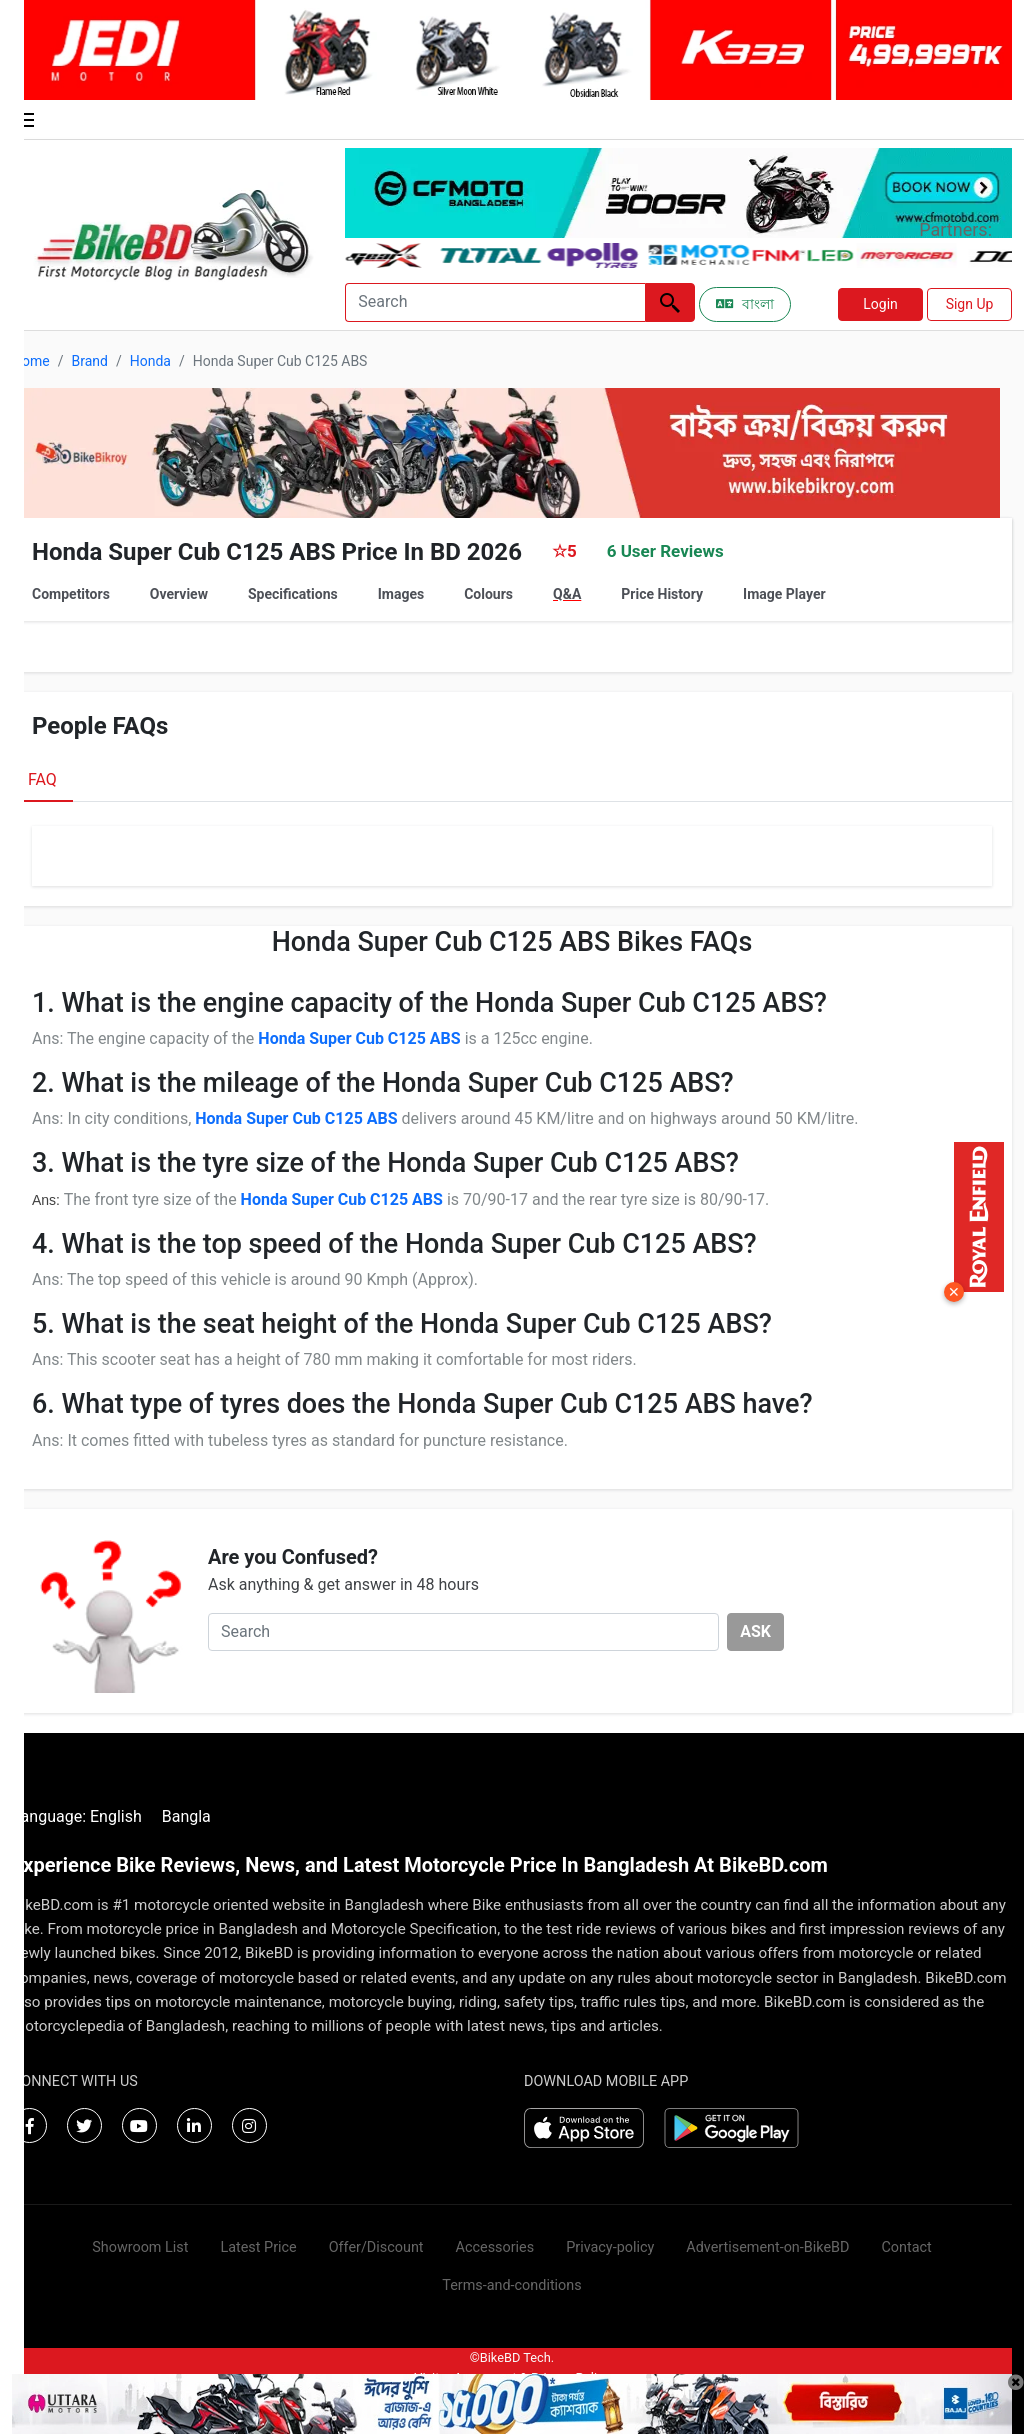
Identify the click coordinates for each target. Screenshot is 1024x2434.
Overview (179, 594)
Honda (150, 361)
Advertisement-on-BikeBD (767, 2247)
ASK (755, 1631)
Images (401, 594)
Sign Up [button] (970, 304)
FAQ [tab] (42, 779)
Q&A (567, 594)
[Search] (495, 302)
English (116, 1816)
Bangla (186, 1816)
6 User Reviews (665, 551)
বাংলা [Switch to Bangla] (745, 304)
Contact (906, 2247)
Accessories (495, 2247)
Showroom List (140, 2247)
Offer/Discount (376, 2247)
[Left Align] (670, 302)
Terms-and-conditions (511, 2285)
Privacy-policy (610, 2247)
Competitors (71, 594)
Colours (488, 594)
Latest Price (258, 2247)
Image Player (784, 594)
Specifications (293, 594)
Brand (89, 361)
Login (880, 304)
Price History (662, 594)
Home (31, 361)
